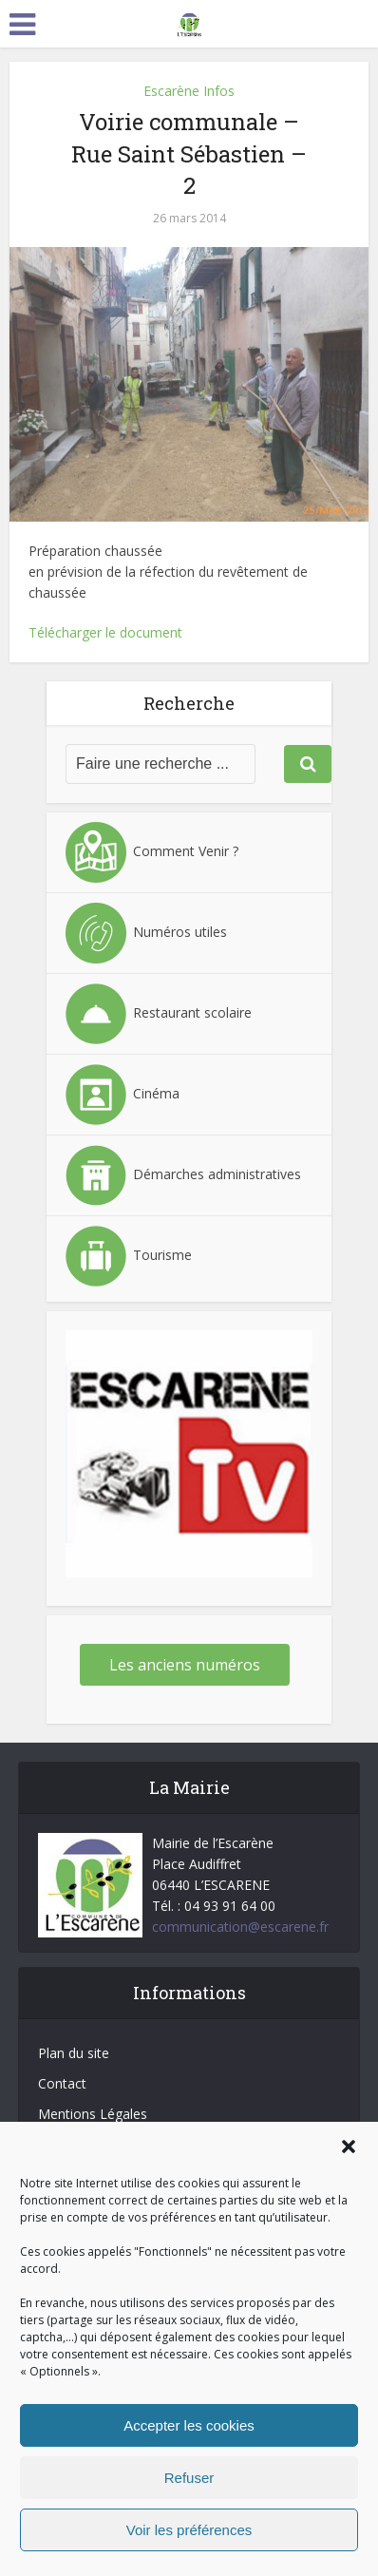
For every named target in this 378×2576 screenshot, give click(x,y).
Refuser (189, 2478)
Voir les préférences (189, 2530)
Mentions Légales (92, 2114)
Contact (62, 2083)
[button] (348, 2146)
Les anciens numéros (184, 1664)
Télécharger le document (105, 632)
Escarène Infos (189, 91)
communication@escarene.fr (240, 1927)
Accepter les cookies (189, 2425)
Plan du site (73, 2053)
